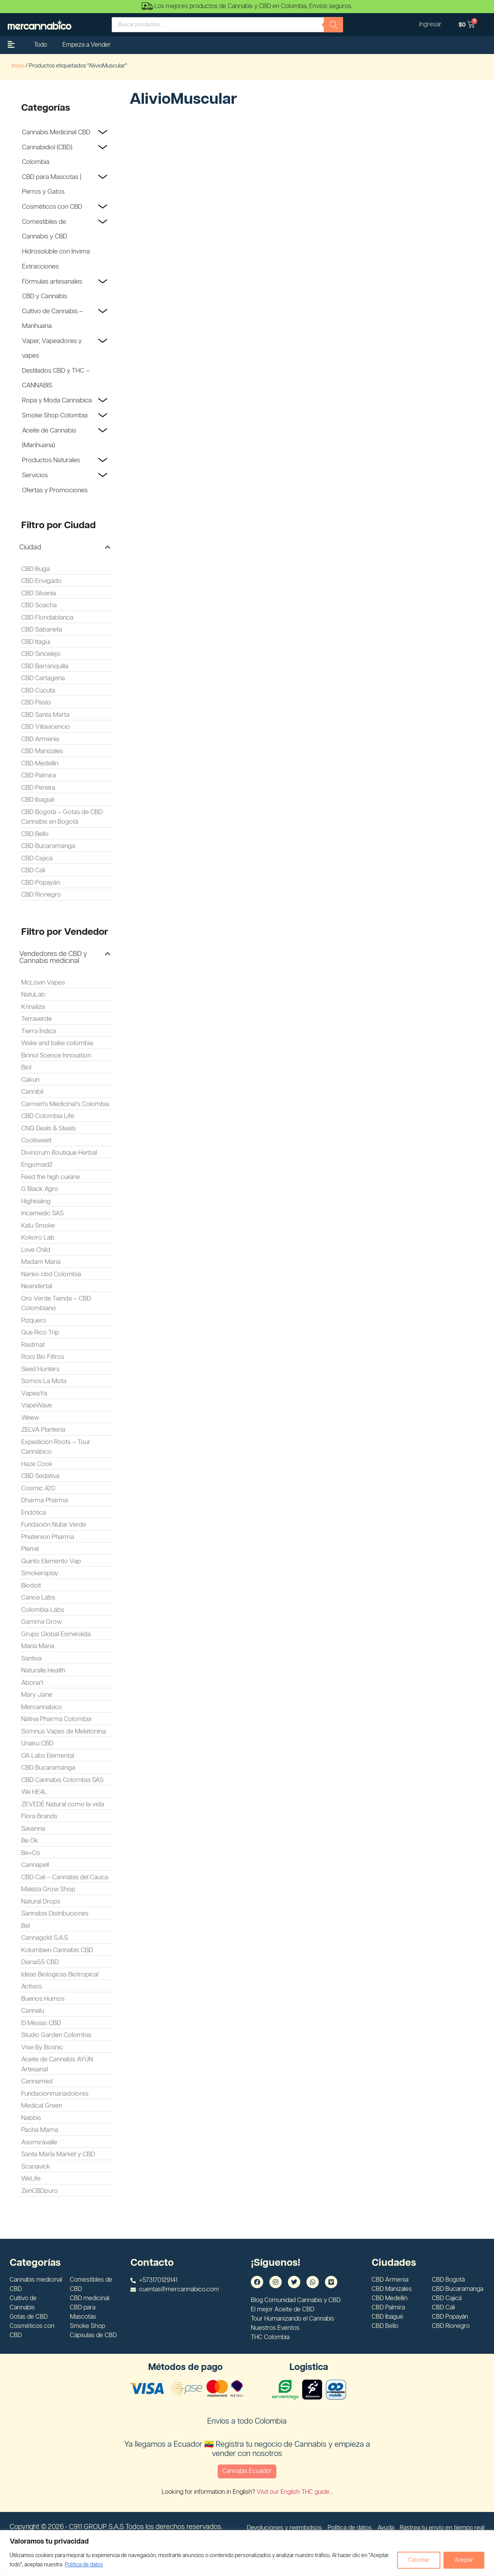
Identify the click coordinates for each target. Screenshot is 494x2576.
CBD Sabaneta (41, 629)
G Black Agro (39, 1189)
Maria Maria (37, 1646)
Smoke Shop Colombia (55, 415)
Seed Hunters (40, 1369)
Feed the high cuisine (50, 1177)
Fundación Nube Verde (53, 1524)
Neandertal (36, 1286)
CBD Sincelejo (41, 653)
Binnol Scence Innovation (56, 1055)
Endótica (33, 1512)
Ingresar (430, 24)
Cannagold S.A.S (44, 1937)
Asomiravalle (39, 2142)
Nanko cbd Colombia (51, 1274)
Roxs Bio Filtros (42, 1356)
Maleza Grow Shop (48, 1889)
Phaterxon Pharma (47, 1537)
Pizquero (33, 1320)
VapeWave (36, 1405)
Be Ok (29, 1840)
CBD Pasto (36, 702)
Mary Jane (36, 1694)
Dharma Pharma (44, 1500)
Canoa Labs (38, 1597)
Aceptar (464, 2560)
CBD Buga (35, 569)
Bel (25, 1925)
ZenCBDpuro (39, 2190)
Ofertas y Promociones (55, 490)
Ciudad (30, 547)
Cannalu (32, 2010)
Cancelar (418, 2560)
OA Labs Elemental (47, 1755)
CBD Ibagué (37, 799)
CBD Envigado (41, 581)
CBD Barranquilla (44, 666)
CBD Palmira (38, 775)
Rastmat (33, 1344)
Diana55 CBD (40, 1962)
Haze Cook (36, 1464)
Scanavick (35, 2166)
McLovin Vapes (43, 982)
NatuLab (33, 994)
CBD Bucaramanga (48, 846)
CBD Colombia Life (47, 1116)
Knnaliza (33, 1006)
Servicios (35, 475)
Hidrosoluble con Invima (56, 251)
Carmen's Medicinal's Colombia (65, 1104)
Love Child (35, 1250)
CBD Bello (35, 834)
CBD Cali (33, 870)
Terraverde (36, 1018)
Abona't (32, 1682)
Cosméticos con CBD (52, 206)
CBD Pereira (38, 787)
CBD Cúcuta (38, 690)
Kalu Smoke (38, 1225)
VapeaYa (34, 1393)
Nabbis (31, 2118)
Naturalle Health (43, 1670)
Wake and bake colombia (57, 1043)
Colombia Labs (42, 1609)
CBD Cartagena (43, 678)
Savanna (33, 1828)
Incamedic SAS (42, 1213)
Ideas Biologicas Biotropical (59, 1974)
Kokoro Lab (37, 1237)
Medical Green (41, 2105)
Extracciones (40, 266)
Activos (31, 1986)
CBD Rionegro (41, 894)
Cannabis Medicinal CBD (56, 132)
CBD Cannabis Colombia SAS (62, 1780)
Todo (40, 45)
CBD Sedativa (40, 1476)
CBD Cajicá (36, 858)
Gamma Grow (41, 1621)
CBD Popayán (40, 882)
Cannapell (35, 1864)
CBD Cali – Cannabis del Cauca (64, 1877)
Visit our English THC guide (294, 2492)
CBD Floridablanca (47, 617)
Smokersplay (39, 1573)
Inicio (18, 66)
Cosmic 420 (38, 1488)
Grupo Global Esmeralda (56, 1634)
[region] (247, 2553)
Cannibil (32, 1091)
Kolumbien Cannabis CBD (57, 1950)
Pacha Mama (39, 2130)
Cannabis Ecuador (247, 2471)
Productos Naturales (51, 460)
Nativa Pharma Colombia (56, 1719)
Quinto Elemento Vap (51, 1561)
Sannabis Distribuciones (54, 1913)
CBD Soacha (39, 605)
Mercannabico (41, 1707)
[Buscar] (333, 24)
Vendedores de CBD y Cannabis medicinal (53, 958)
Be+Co (30, 1853)
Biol (26, 1067)
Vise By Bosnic (42, 2047)
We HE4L (34, 1792)
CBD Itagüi (35, 642)
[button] (65, 547)
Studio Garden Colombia (56, 2035)
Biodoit (31, 1585)
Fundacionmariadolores (54, 2093)
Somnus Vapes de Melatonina (63, 1731)
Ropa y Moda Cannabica (57, 400)
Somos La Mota (43, 1381)
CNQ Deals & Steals (48, 1128)
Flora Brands (39, 1816)
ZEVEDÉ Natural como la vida (62, 1804)
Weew (30, 1417)
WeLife (31, 2178)
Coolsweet (36, 1140)
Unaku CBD (37, 1743)
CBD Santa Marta (45, 714)
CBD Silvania (38, 593)
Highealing (36, 1201)
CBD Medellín (39, 763)
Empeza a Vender (87, 45)
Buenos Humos (42, 1998)
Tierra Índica (38, 1031)
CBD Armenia (40, 739)
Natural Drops (40, 1901)
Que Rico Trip (40, 1332)
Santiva (31, 1658)
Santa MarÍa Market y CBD (58, 2154)
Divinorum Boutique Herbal (59, 1152)
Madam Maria (41, 1261)
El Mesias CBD (41, 2023)
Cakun (30, 1079)
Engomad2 (36, 1164)
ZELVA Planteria (43, 1429)
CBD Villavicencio (45, 726)
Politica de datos (84, 2565)
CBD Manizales (42, 751)
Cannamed (36, 2081)
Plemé (30, 1549)
